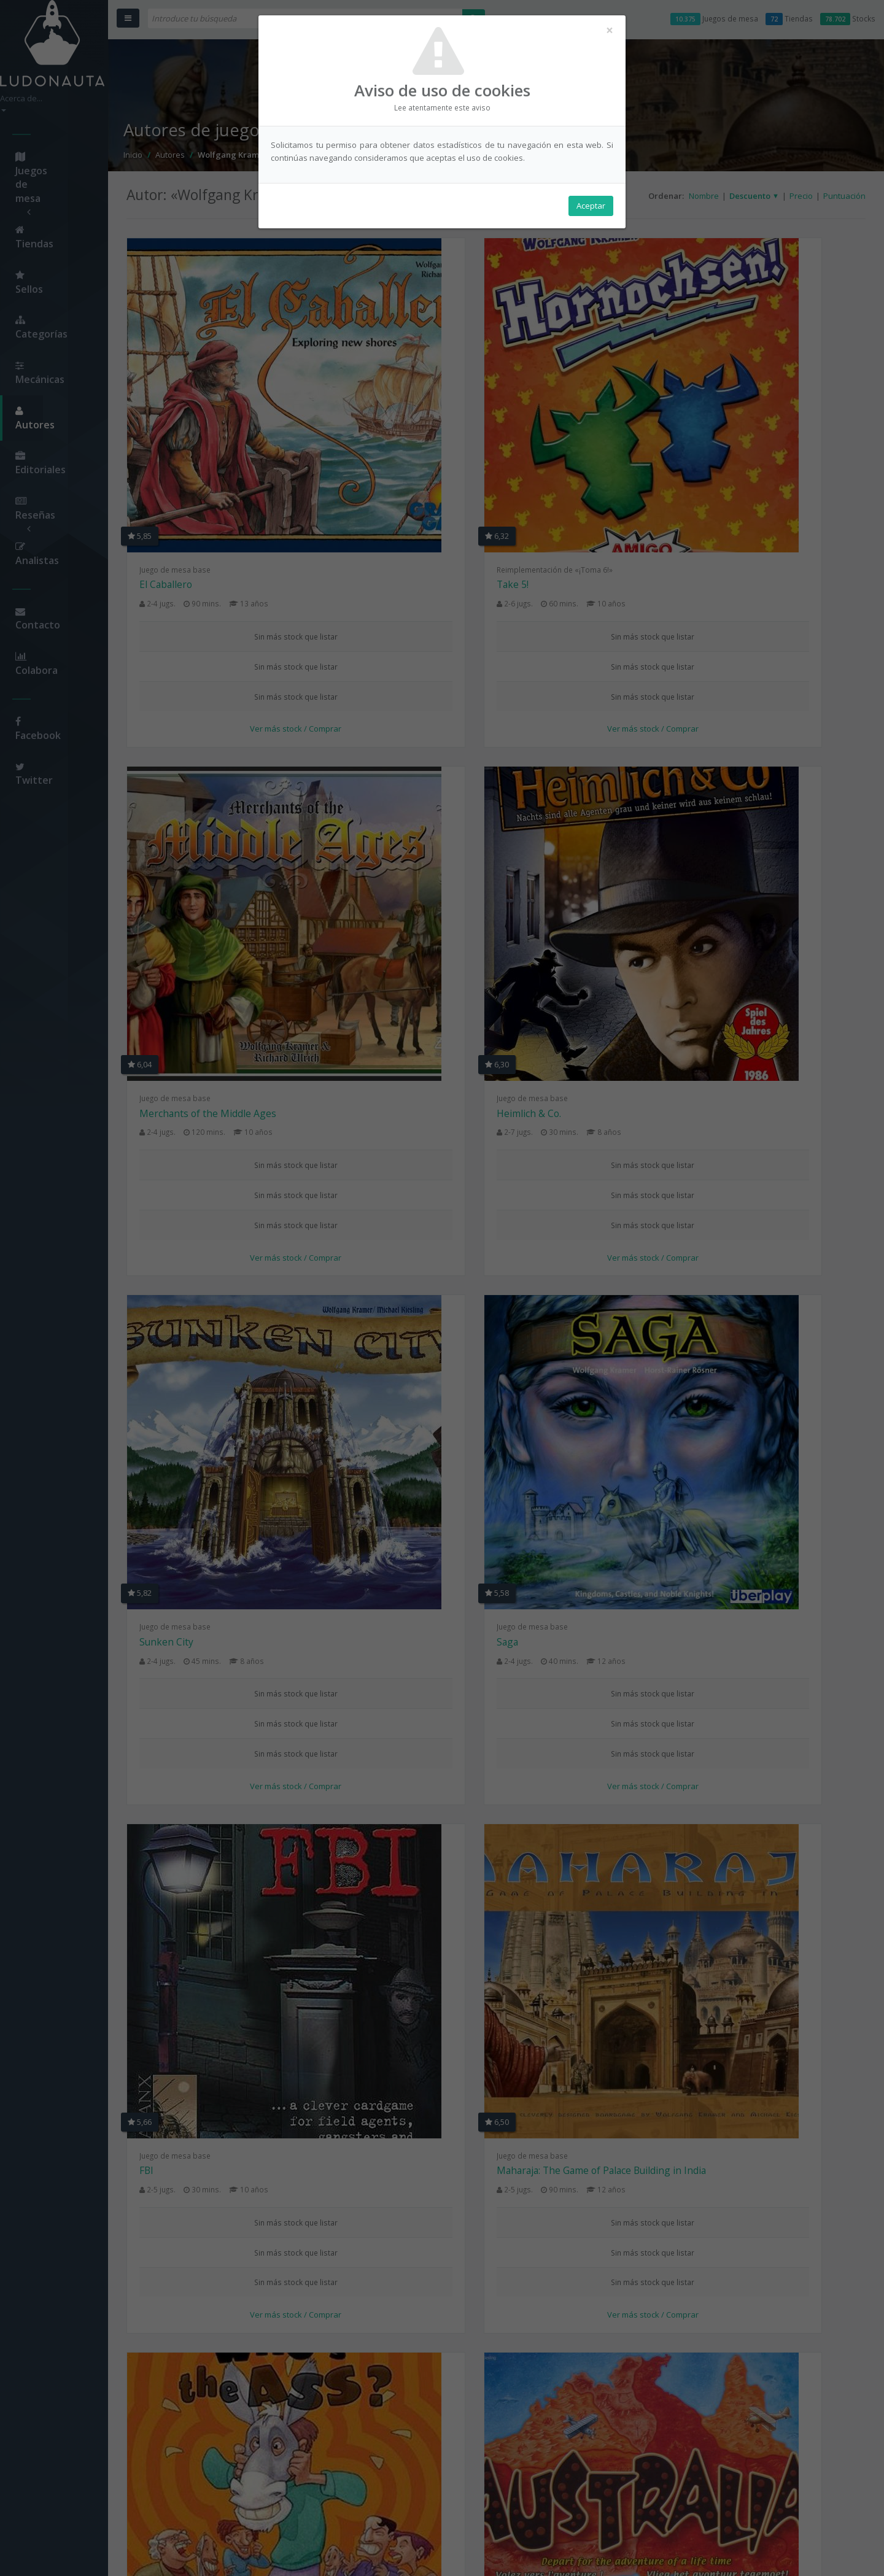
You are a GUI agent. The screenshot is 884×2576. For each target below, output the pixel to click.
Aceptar (590, 209)
